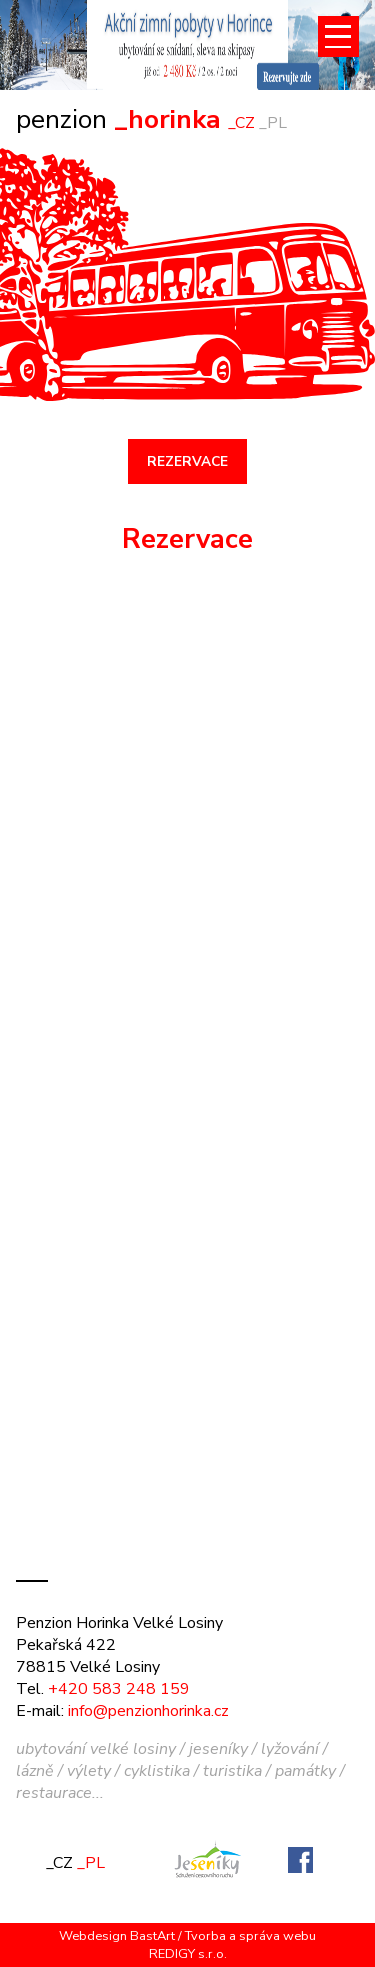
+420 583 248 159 (119, 1689)
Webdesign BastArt (117, 1936)
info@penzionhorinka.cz (148, 1711)
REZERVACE (187, 461)
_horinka (122, 119)
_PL (273, 123)
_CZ (241, 123)
